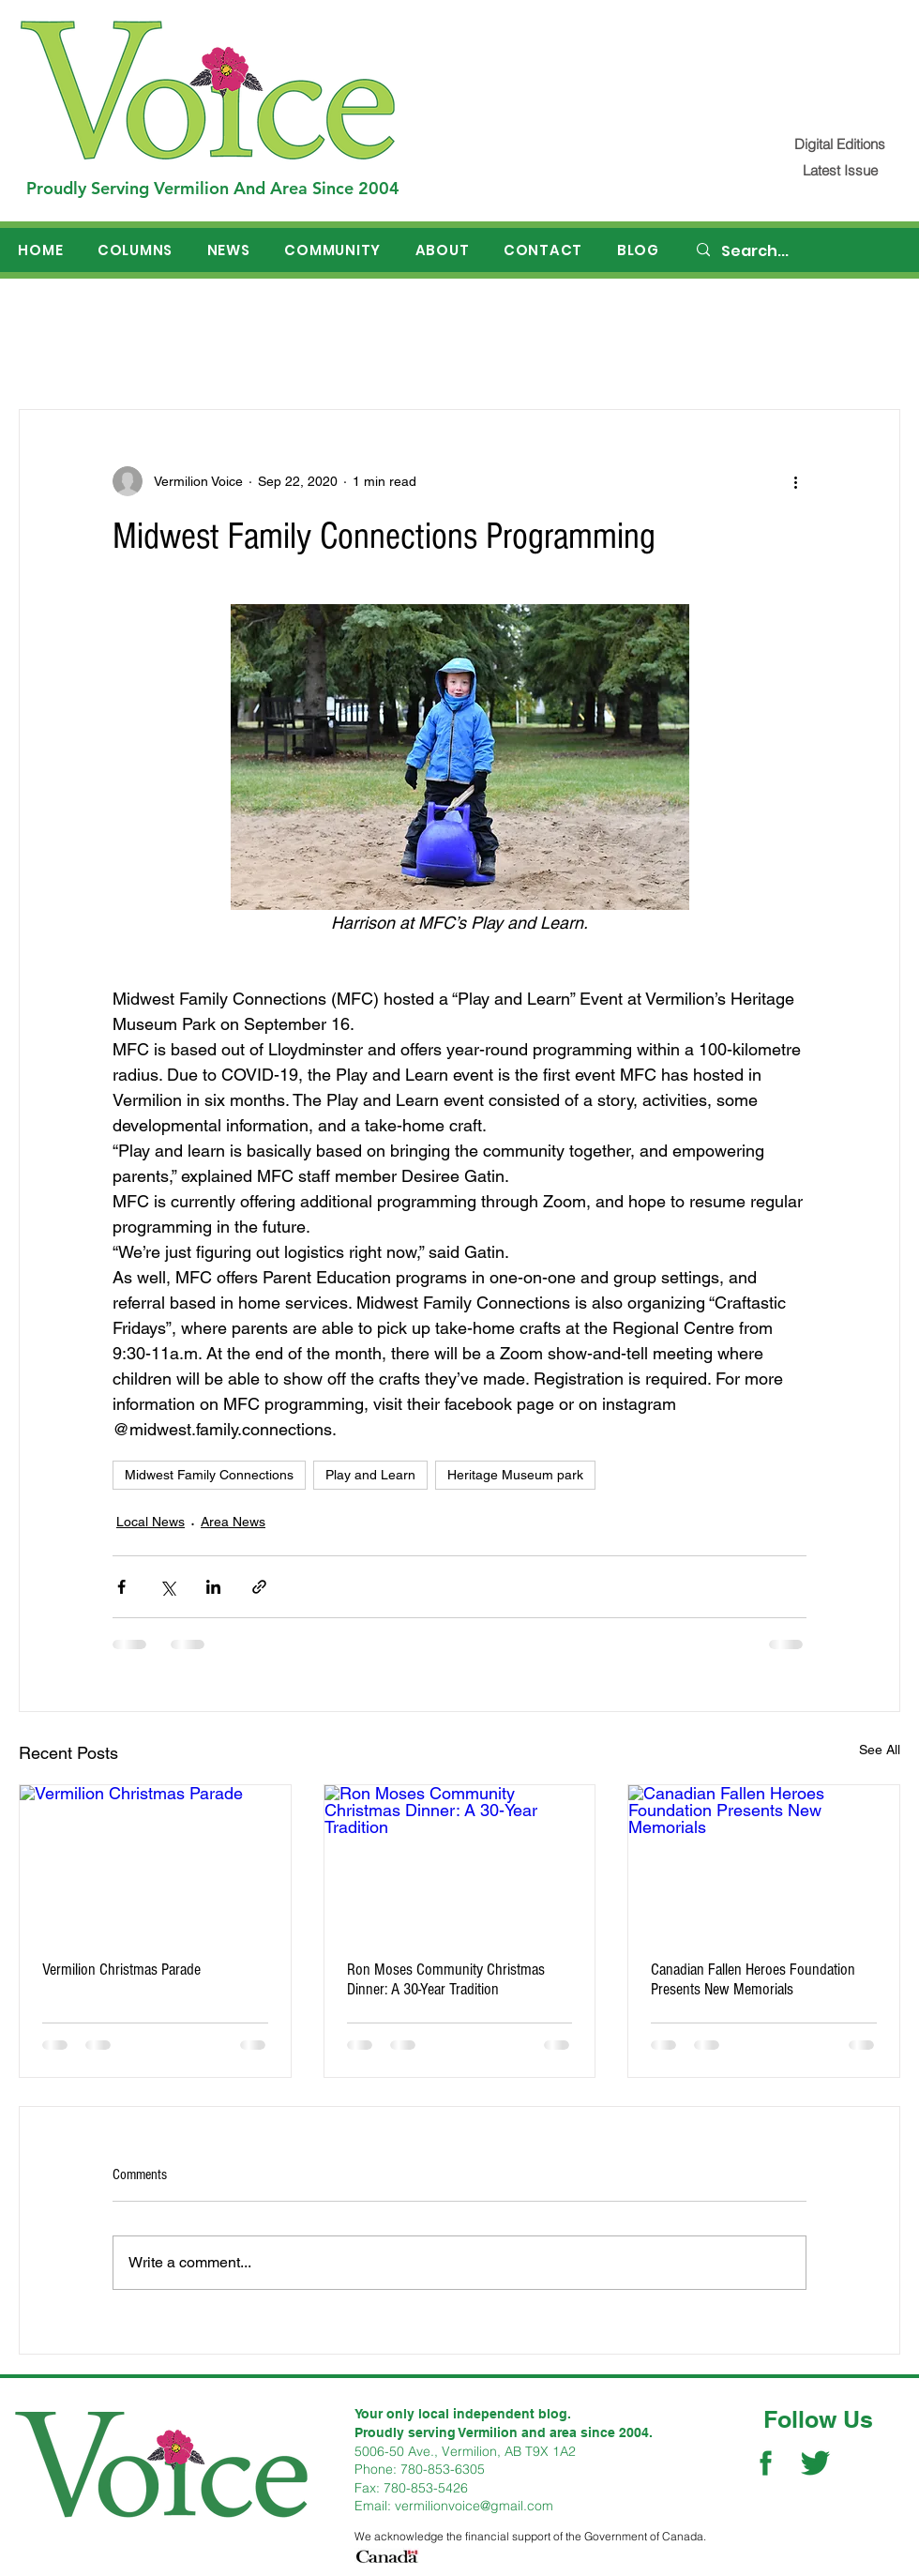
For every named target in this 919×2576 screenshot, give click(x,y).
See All (879, 1749)
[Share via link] (259, 1587)
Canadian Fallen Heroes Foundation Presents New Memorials (753, 1979)
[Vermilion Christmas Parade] (155, 1861)
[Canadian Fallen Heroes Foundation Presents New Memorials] (763, 1861)
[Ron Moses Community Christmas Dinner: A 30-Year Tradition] (459, 1861)
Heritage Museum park (515, 1474)
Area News (233, 1521)
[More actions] (795, 481)
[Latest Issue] (840, 170)
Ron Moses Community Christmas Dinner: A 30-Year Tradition (446, 1979)
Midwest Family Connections (209, 1474)
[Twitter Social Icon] (815, 2463)
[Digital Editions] (840, 144)
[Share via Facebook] (121, 1587)
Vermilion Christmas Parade (121, 1969)
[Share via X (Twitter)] (167, 1587)
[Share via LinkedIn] (213, 1587)
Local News (150, 1521)
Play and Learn (370, 1474)
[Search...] (798, 251)
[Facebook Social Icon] (765, 2463)
